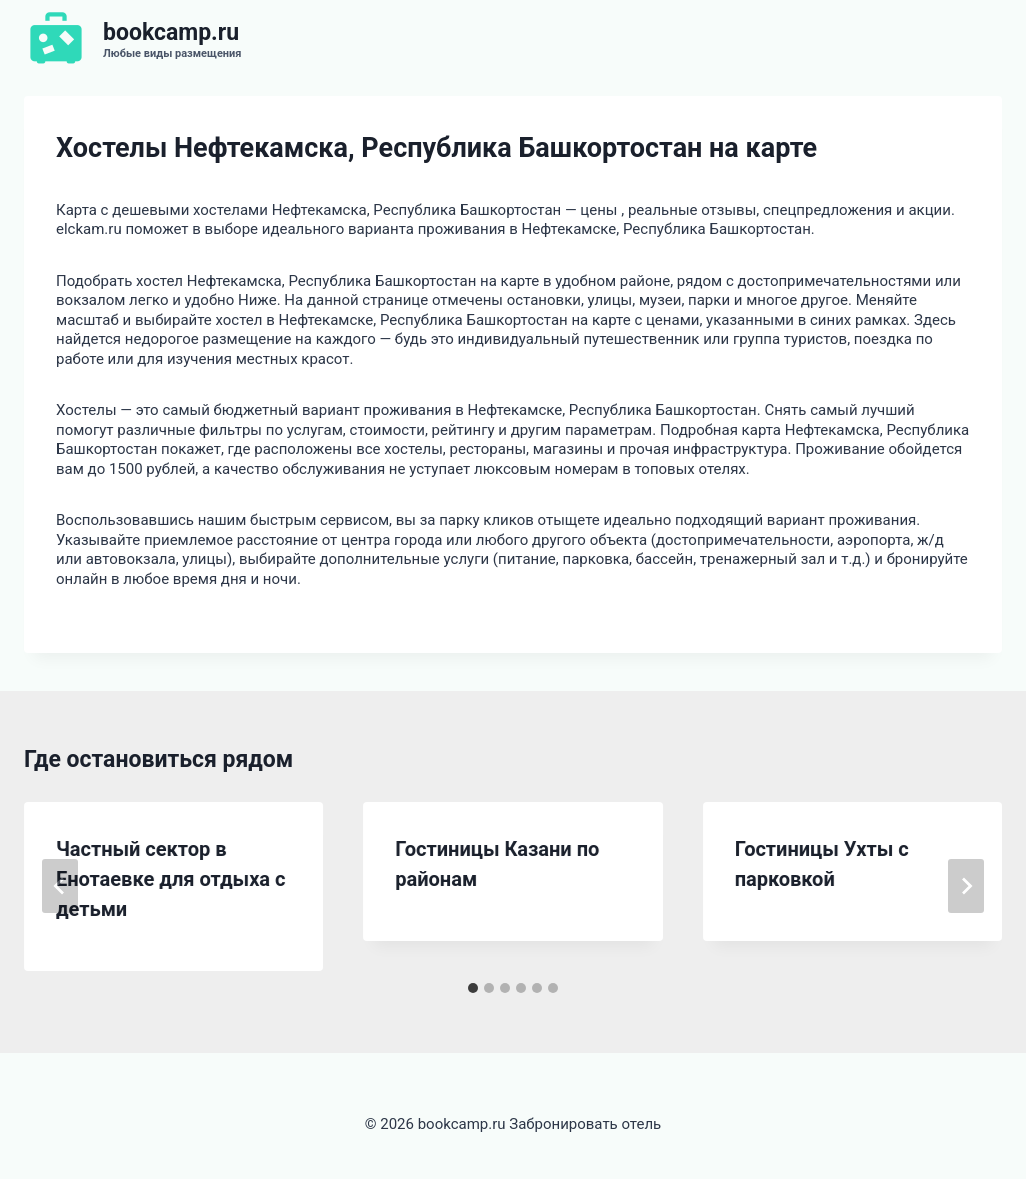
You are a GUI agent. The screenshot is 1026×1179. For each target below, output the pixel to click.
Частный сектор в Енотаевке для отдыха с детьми (170, 879)
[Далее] (966, 886)
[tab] (473, 988)
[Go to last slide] (60, 886)
